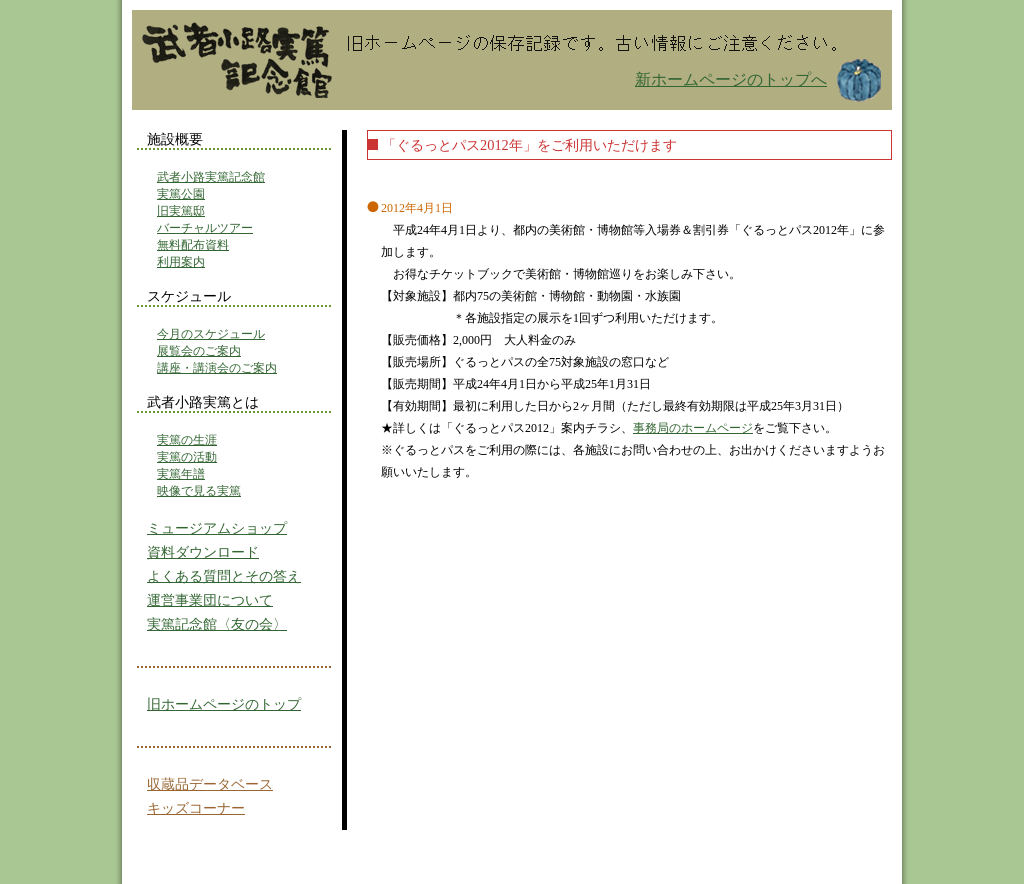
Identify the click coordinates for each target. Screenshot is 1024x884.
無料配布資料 (193, 245)
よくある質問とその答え (224, 576)
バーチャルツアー (205, 228)
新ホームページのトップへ (731, 79)
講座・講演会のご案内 (217, 368)
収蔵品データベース (210, 784)
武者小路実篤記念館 (211, 177)
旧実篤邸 (181, 211)
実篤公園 (181, 194)
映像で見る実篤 (199, 491)
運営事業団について (210, 600)
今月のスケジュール (211, 334)
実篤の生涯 (187, 440)
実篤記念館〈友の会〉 (217, 624)
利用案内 (181, 262)
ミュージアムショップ (217, 528)
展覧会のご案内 (199, 351)
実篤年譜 (181, 474)
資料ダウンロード (203, 552)
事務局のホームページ (693, 428)
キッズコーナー (196, 808)
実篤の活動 (187, 457)
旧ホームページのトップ (224, 704)
